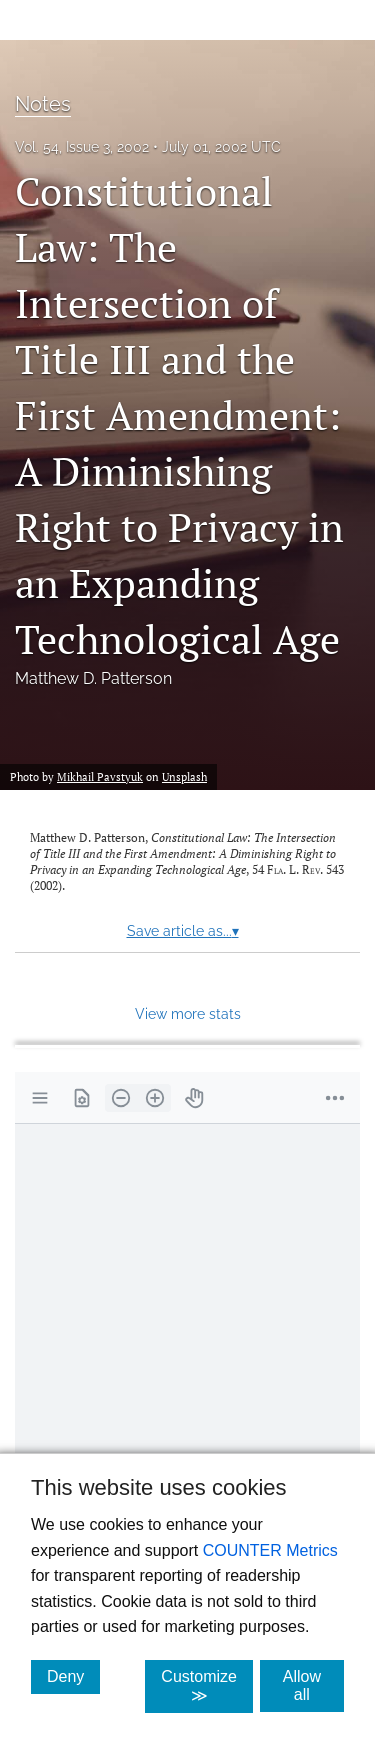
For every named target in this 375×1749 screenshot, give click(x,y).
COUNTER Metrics (270, 1550)
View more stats (188, 1013)
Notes (43, 104)
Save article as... (183, 931)
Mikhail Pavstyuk (100, 776)
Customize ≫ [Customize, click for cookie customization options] (207, 1686)
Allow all (313, 1685)
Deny (73, 1676)
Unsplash (184, 776)
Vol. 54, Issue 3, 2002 (82, 147)
